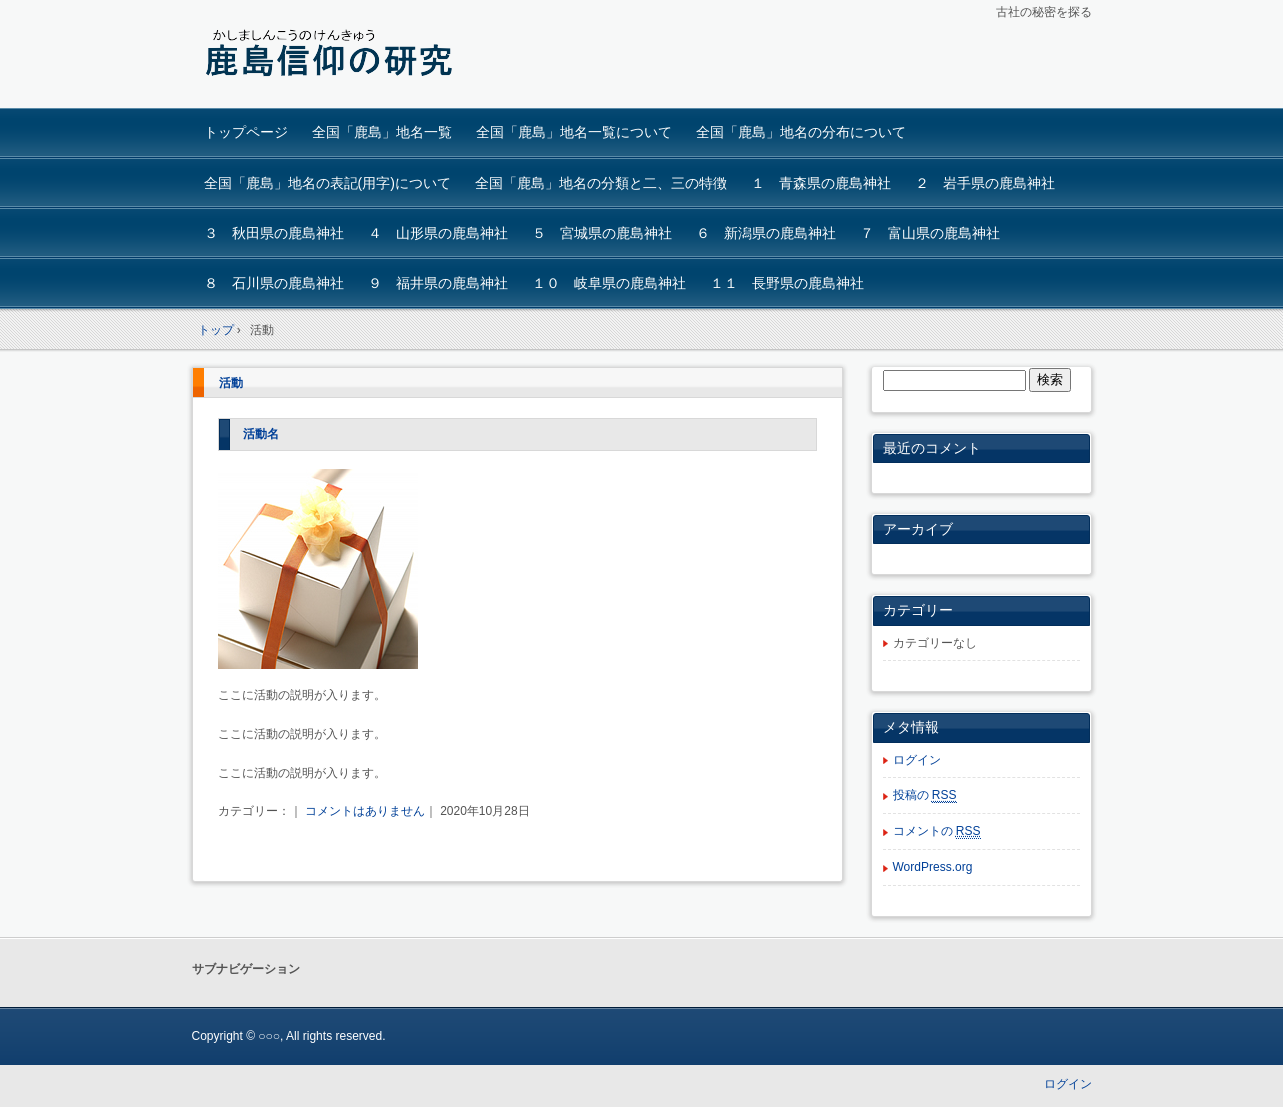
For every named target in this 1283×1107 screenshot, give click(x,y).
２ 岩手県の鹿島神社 (985, 183)
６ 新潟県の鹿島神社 (766, 233)
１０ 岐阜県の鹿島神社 (609, 283)
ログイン (917, 760)
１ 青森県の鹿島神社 (821, 183)
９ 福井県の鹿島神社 (438, 283)
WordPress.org (933, 867)
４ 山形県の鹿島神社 (438, 233)
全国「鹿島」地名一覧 (382, 132)
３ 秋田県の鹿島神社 (274, 233)
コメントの (937, 831)
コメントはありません (365, 811)
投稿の (925, 795)
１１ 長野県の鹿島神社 (787, 283)
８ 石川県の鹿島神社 (274, 283)
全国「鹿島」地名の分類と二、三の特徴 (601, 183)
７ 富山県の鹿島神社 (930, 233)
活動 (231, 383)
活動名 (261, 434)
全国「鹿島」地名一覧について (574, 132)
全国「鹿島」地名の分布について (801, 132)
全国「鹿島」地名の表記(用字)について (327, 183)
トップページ (246, 132)
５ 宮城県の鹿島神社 (602, 233)
